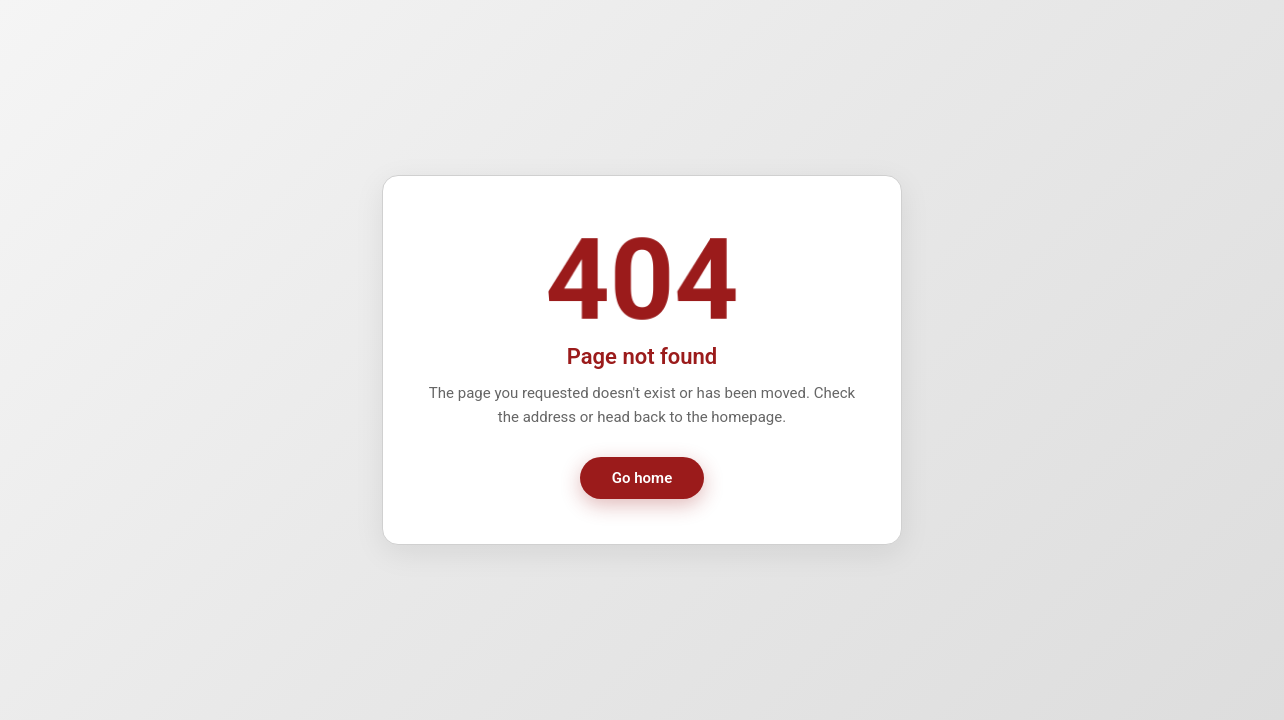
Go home (642, 478)
